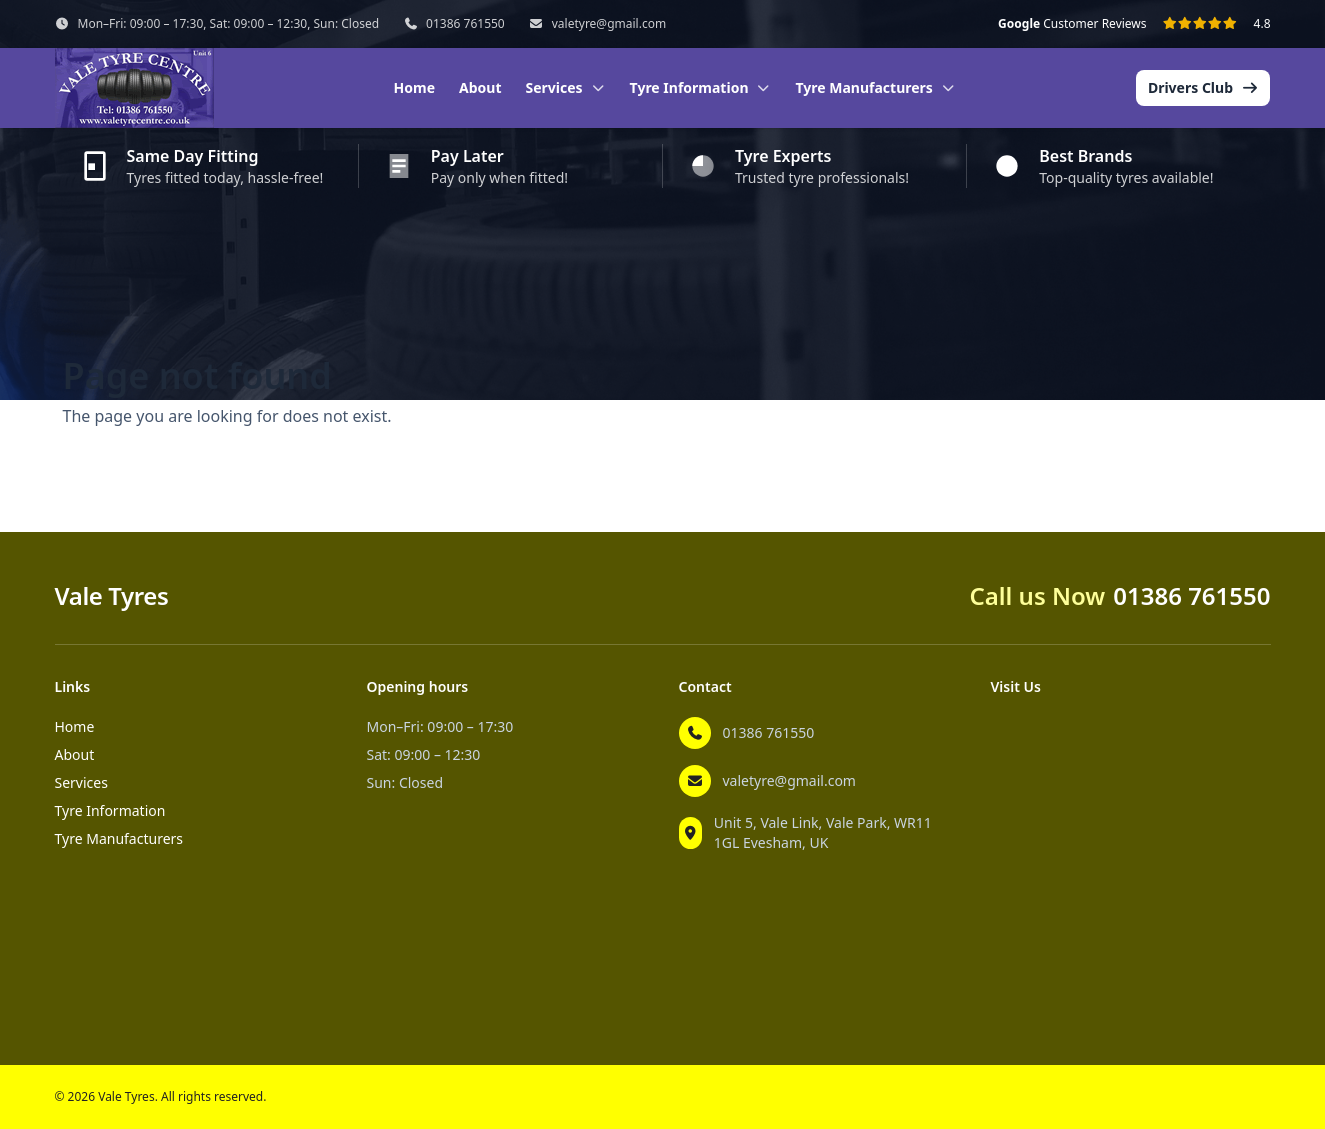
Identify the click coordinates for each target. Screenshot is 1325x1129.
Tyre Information (110, 810)
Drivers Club (1203, 87)
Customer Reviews (1072, 24)
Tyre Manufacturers (119, 838)
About (480, 87)
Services (81, 782)
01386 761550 (465, 24)
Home (414, 87)
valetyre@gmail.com (609, 24)
